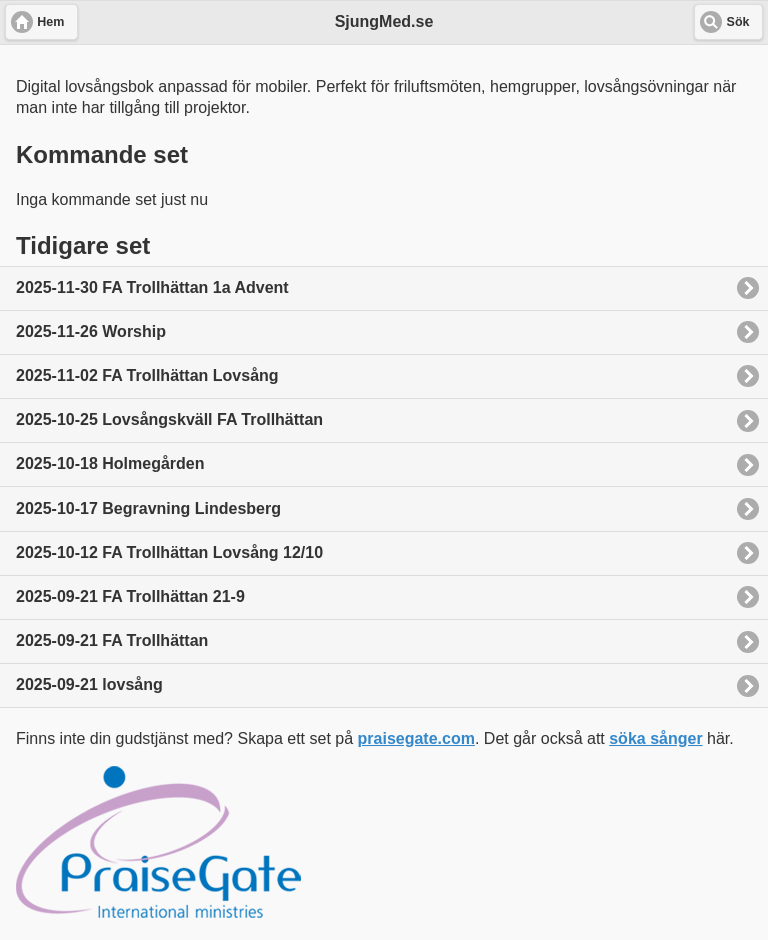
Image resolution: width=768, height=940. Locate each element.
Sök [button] (738, 22)
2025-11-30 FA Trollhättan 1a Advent (152, 287)
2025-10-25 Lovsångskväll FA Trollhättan (169, 419)
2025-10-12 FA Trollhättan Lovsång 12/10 (169, 552)
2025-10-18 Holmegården (110, 463)
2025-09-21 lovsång (89, 684)
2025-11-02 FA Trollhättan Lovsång (147, 375)
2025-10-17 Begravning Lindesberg (148, 508)
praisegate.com (416, 738)
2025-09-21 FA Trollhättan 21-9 (130, 596)
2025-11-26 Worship (91, 331)
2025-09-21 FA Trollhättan (112, 640)
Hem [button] (50, 22)
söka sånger (655, 738)
